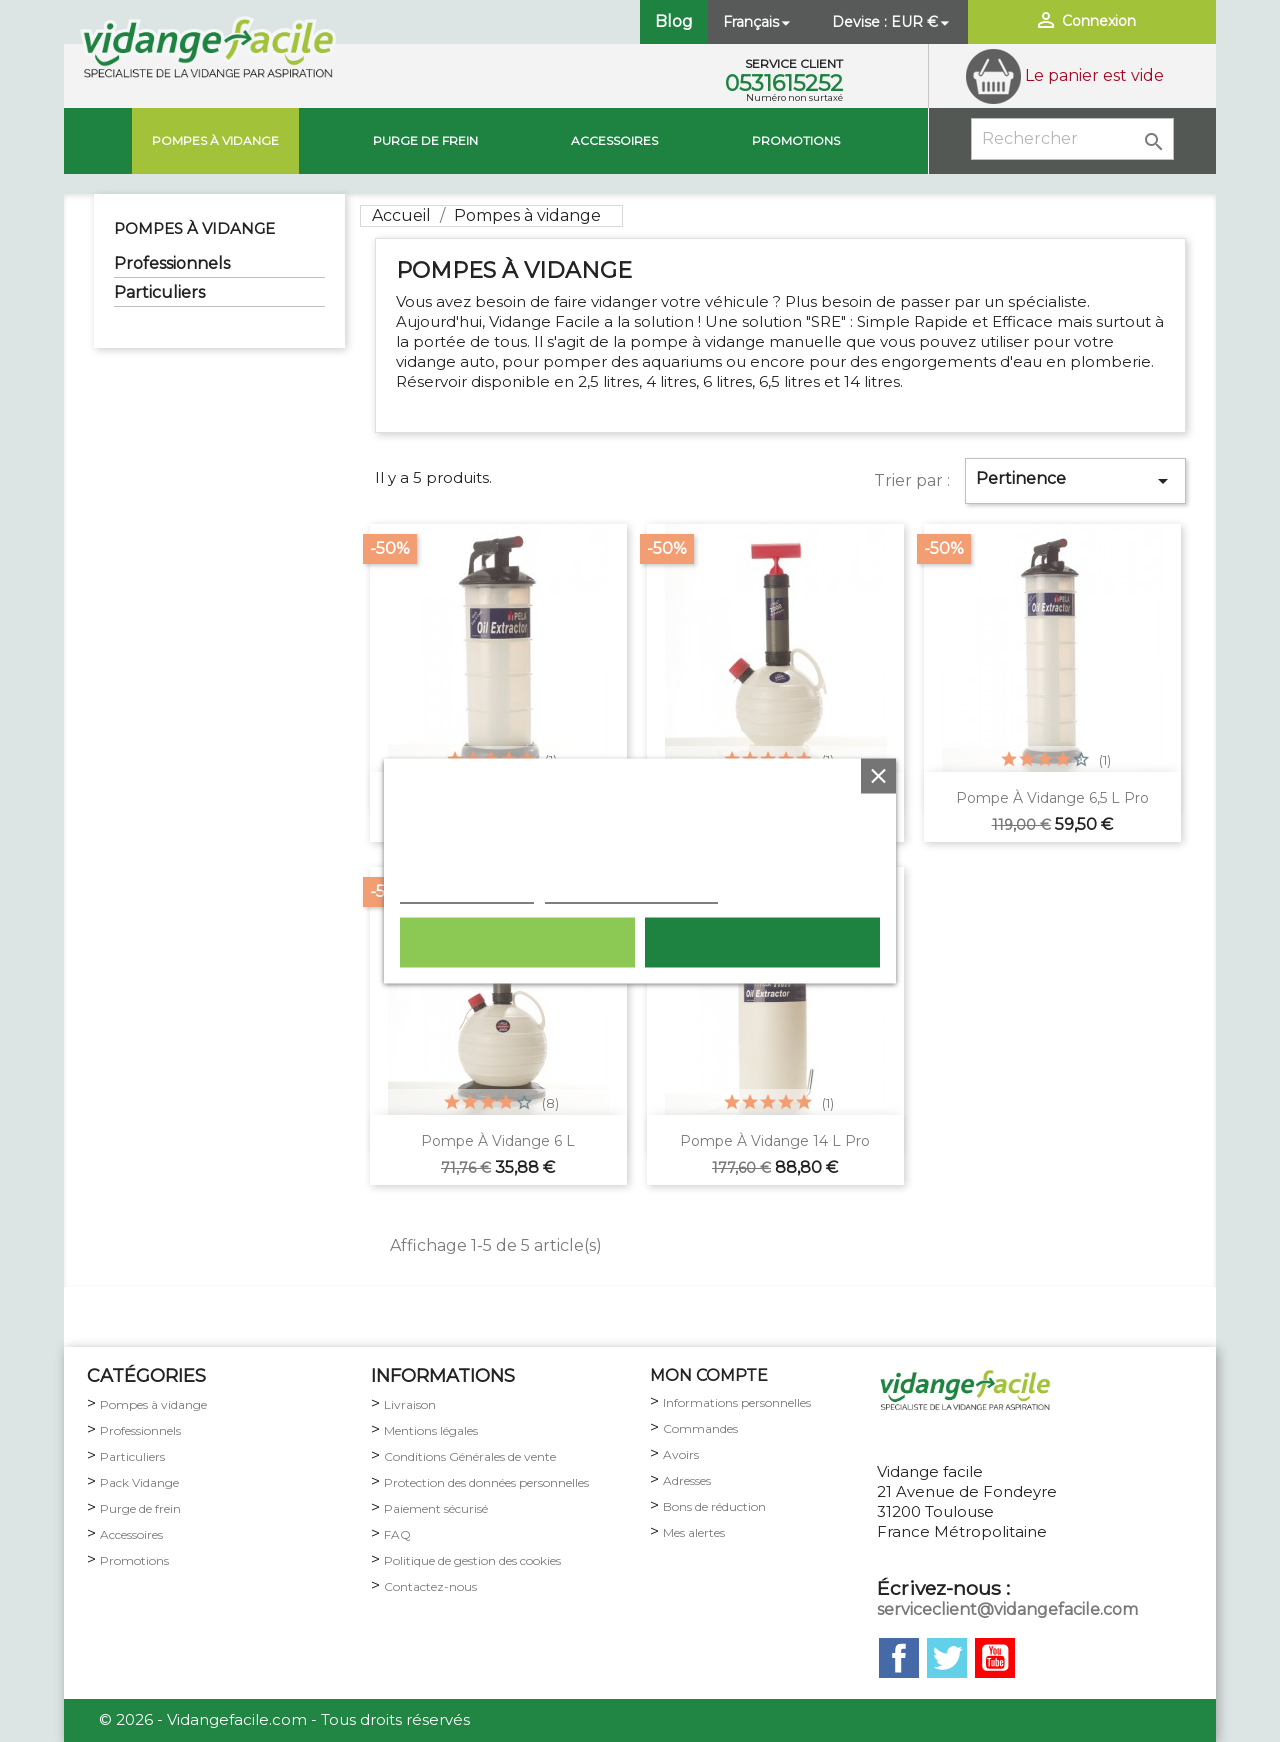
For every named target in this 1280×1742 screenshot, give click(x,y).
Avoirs (681, 1454)
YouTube (995, 1658)
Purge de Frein (425, 140)
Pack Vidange (139, 1482)
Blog (674, 21)
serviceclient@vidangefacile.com (1007, 1609)
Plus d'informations (467, 893)
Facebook (899, 1658)
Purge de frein (140, 1508)
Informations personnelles (737, 1402)
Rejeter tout (518, 943)
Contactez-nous (430, 1586)
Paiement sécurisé (436, 1508)
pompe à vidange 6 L (498, 1141)
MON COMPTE (709, 1375)
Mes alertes (694, 1532)
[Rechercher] (1072, 139)
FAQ (397, 1534)
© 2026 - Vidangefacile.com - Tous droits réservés (284, 1719)
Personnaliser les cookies (631, 893)
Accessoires (614, 140)
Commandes (700, 1428)
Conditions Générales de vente (470, 1456)
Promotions (796, 140)
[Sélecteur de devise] (922, 22)
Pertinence (1075, 481)
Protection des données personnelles (486, 1482)
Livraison (410, 1404)
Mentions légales (431, 1430)
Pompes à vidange (215, 140)
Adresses (687, 1480)
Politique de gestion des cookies (472, 1560)
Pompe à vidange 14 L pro (775, 1141)
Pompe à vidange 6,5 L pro (1052, 798)
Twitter (947, 1658)
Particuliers (159, 292)
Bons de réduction (714, 1506)
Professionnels (172, 263)
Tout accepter (762, 943)
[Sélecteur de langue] (758, 22)
